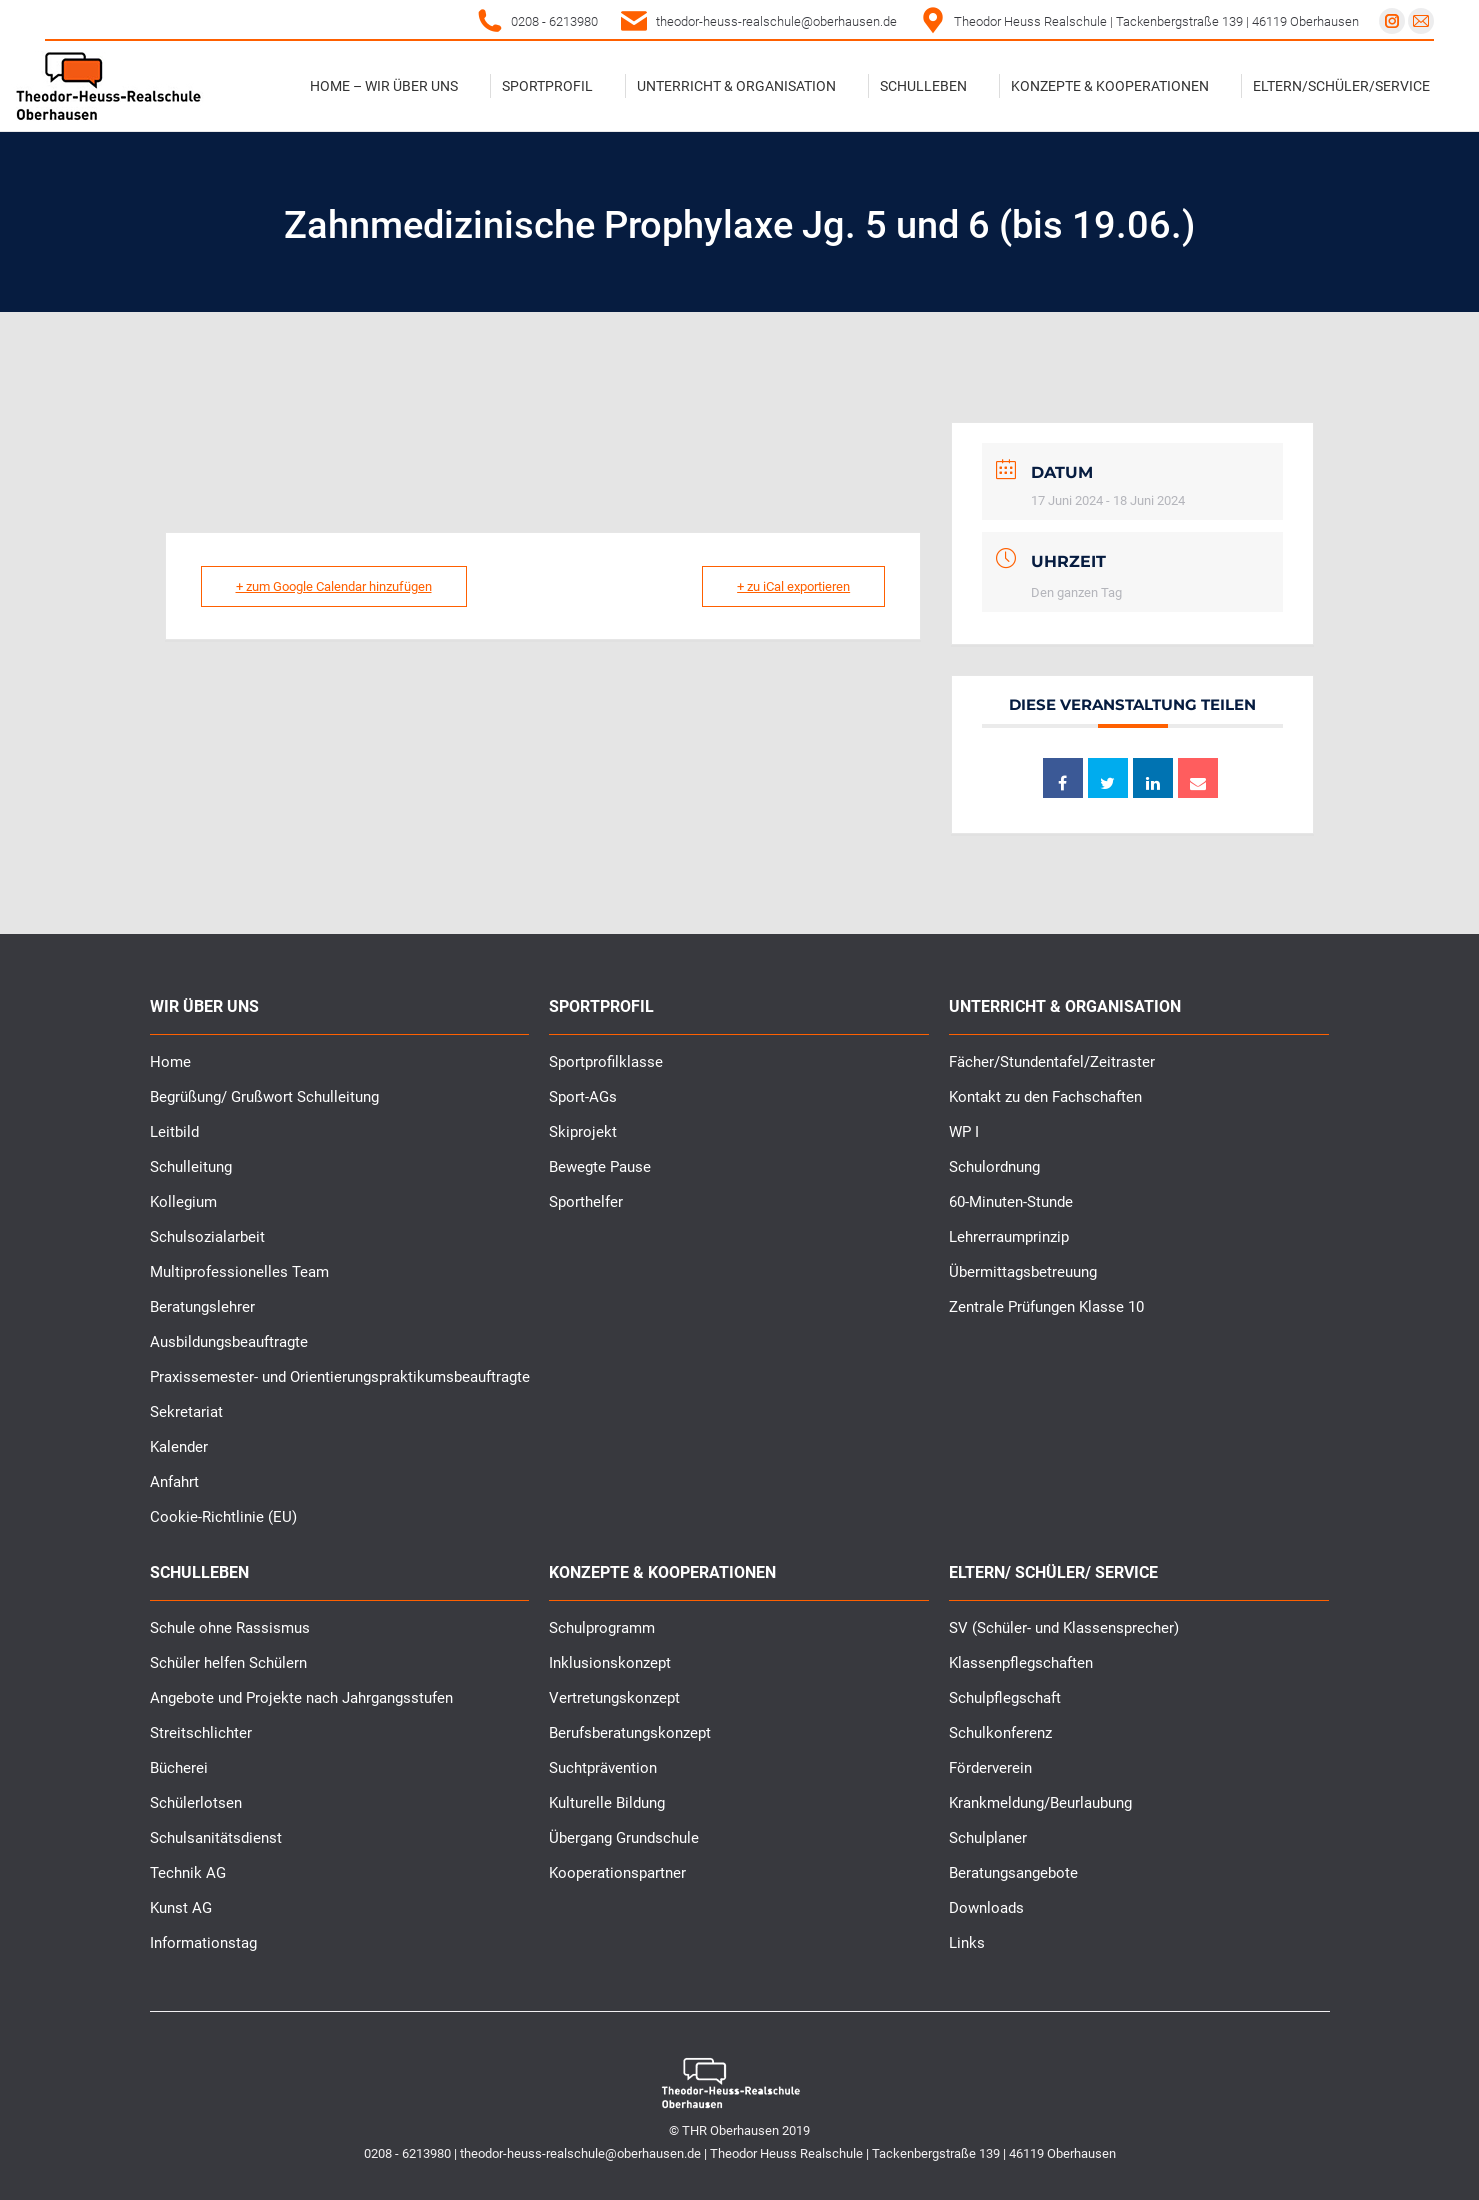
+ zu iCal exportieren (793, 586)
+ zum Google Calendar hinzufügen (334, 586)
